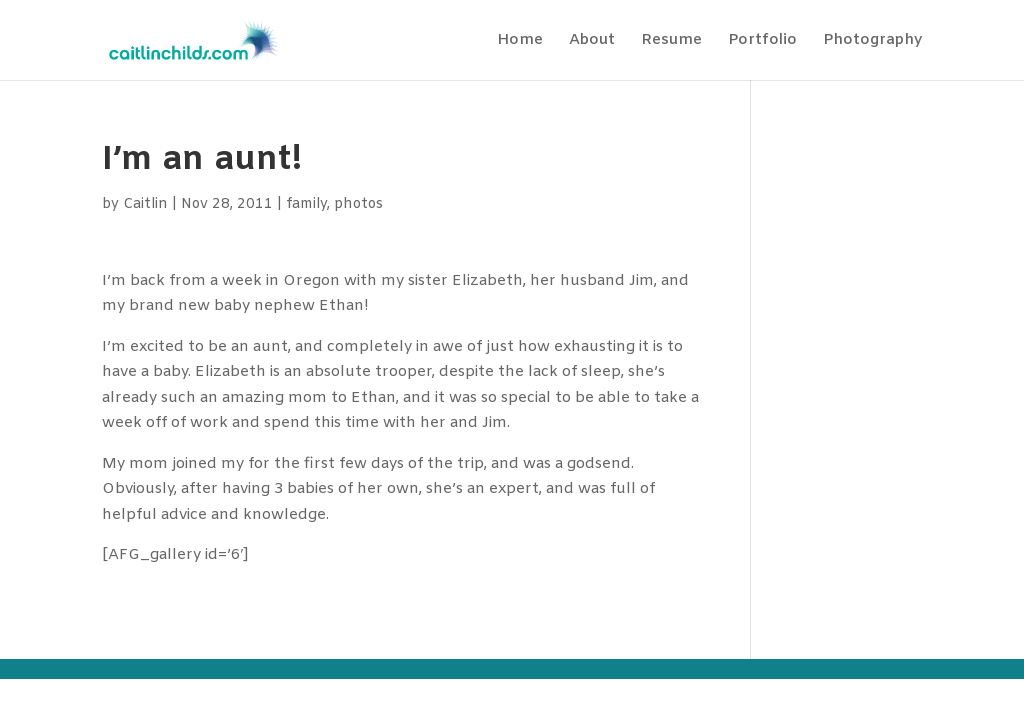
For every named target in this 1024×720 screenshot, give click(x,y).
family (306, 204)
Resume (671, 41)
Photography (872, 41)
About (592, 41)
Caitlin (145, 204)
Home (520, 41)
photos (358, 204)
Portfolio (762, 41)
